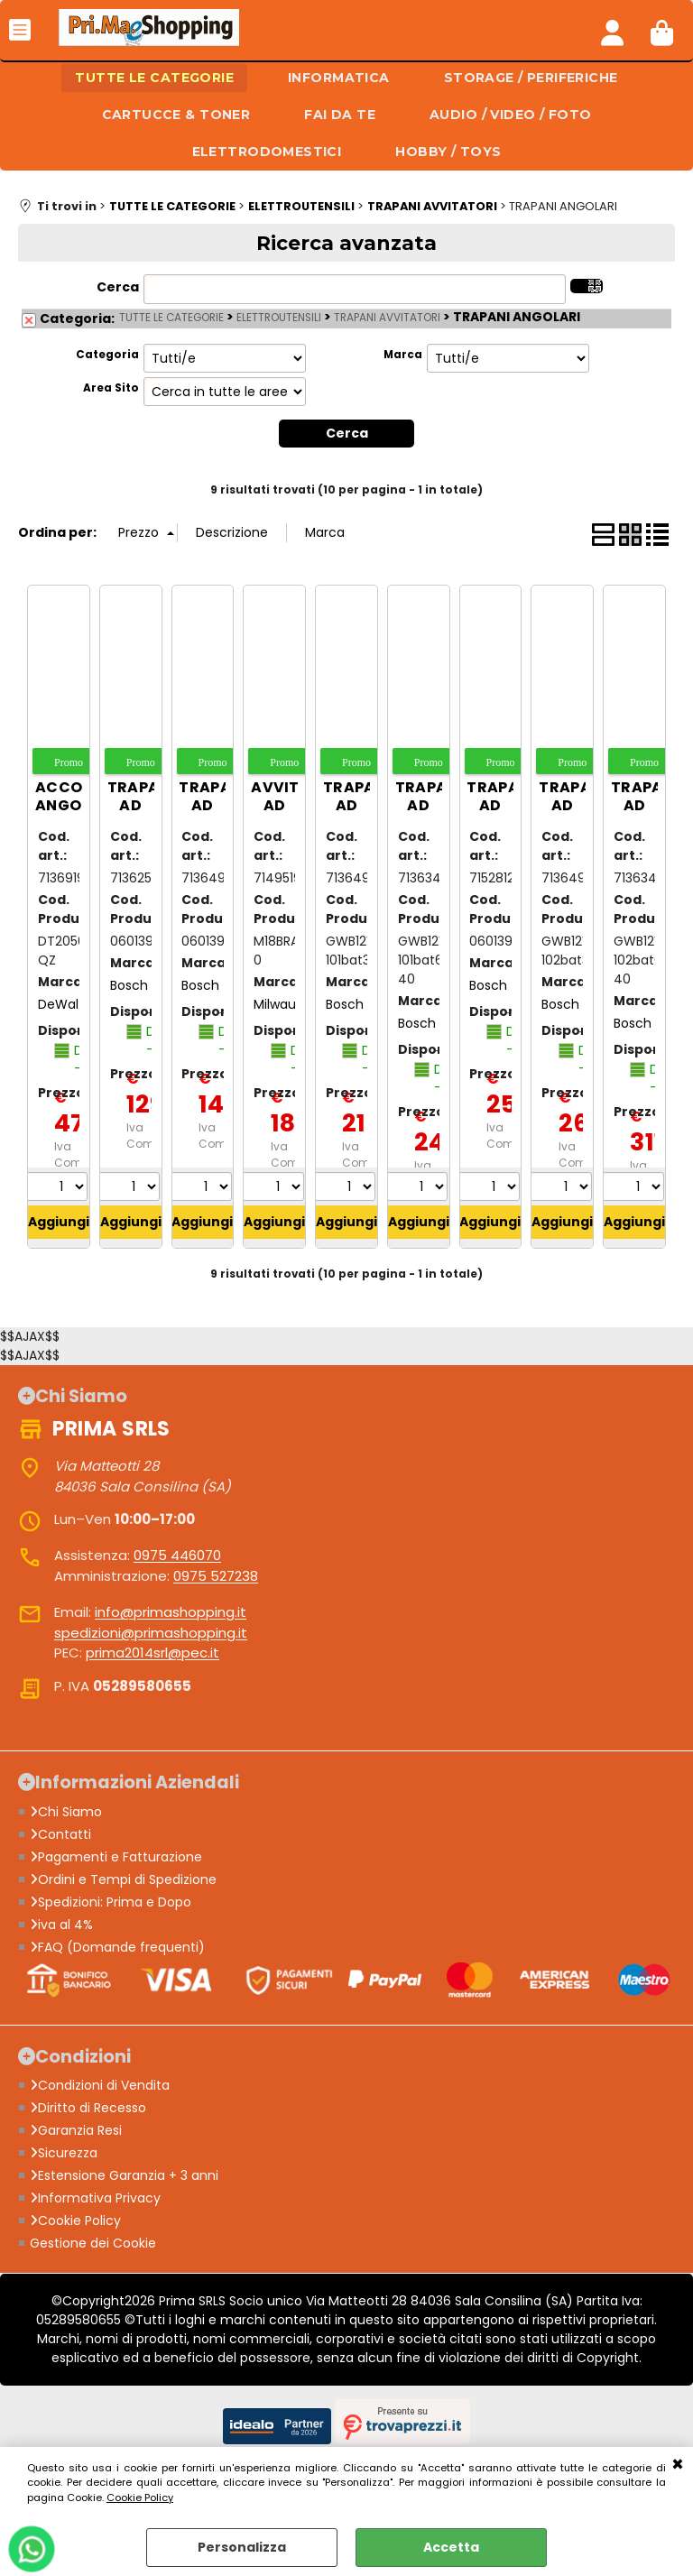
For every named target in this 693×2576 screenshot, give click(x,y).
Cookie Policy (139, 2497)
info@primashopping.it (170, 1611)
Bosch (129, 985)
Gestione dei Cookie (93, 2243)
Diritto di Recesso (88, 2108)
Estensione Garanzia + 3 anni (124, 2175)
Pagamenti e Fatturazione (116, 1857)
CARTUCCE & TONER (176, 114)
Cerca (118, 287)
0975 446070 (177, 1555)
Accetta (451, 2547)
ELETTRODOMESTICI (267, 151)
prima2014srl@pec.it (152, 1652)
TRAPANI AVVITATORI (387, 317)
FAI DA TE (339, 114)
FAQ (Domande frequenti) (117, 1947)
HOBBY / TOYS (448, 151)
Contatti (60, 1834)
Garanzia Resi (76, 2130)
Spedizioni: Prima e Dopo (110, 1902)
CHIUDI (677, 2465)
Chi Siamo (66, 1812)
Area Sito (111, 388)
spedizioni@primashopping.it (150, 1632)
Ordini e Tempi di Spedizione (123, 1879)
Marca (402, 354)
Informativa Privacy (95, 2198)
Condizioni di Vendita (100, 2085)
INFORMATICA (339, 77)
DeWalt (61, 1004)
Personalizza (242, 2547)
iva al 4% (61, 1925)
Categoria (107, 354)
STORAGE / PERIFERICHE (531, 77)
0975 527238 (215, 1575)
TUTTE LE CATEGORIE (154, 77)
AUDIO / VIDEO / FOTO (510, 114)
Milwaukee (286, 1004)
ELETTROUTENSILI (278, 317)
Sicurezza (63, 2153)
